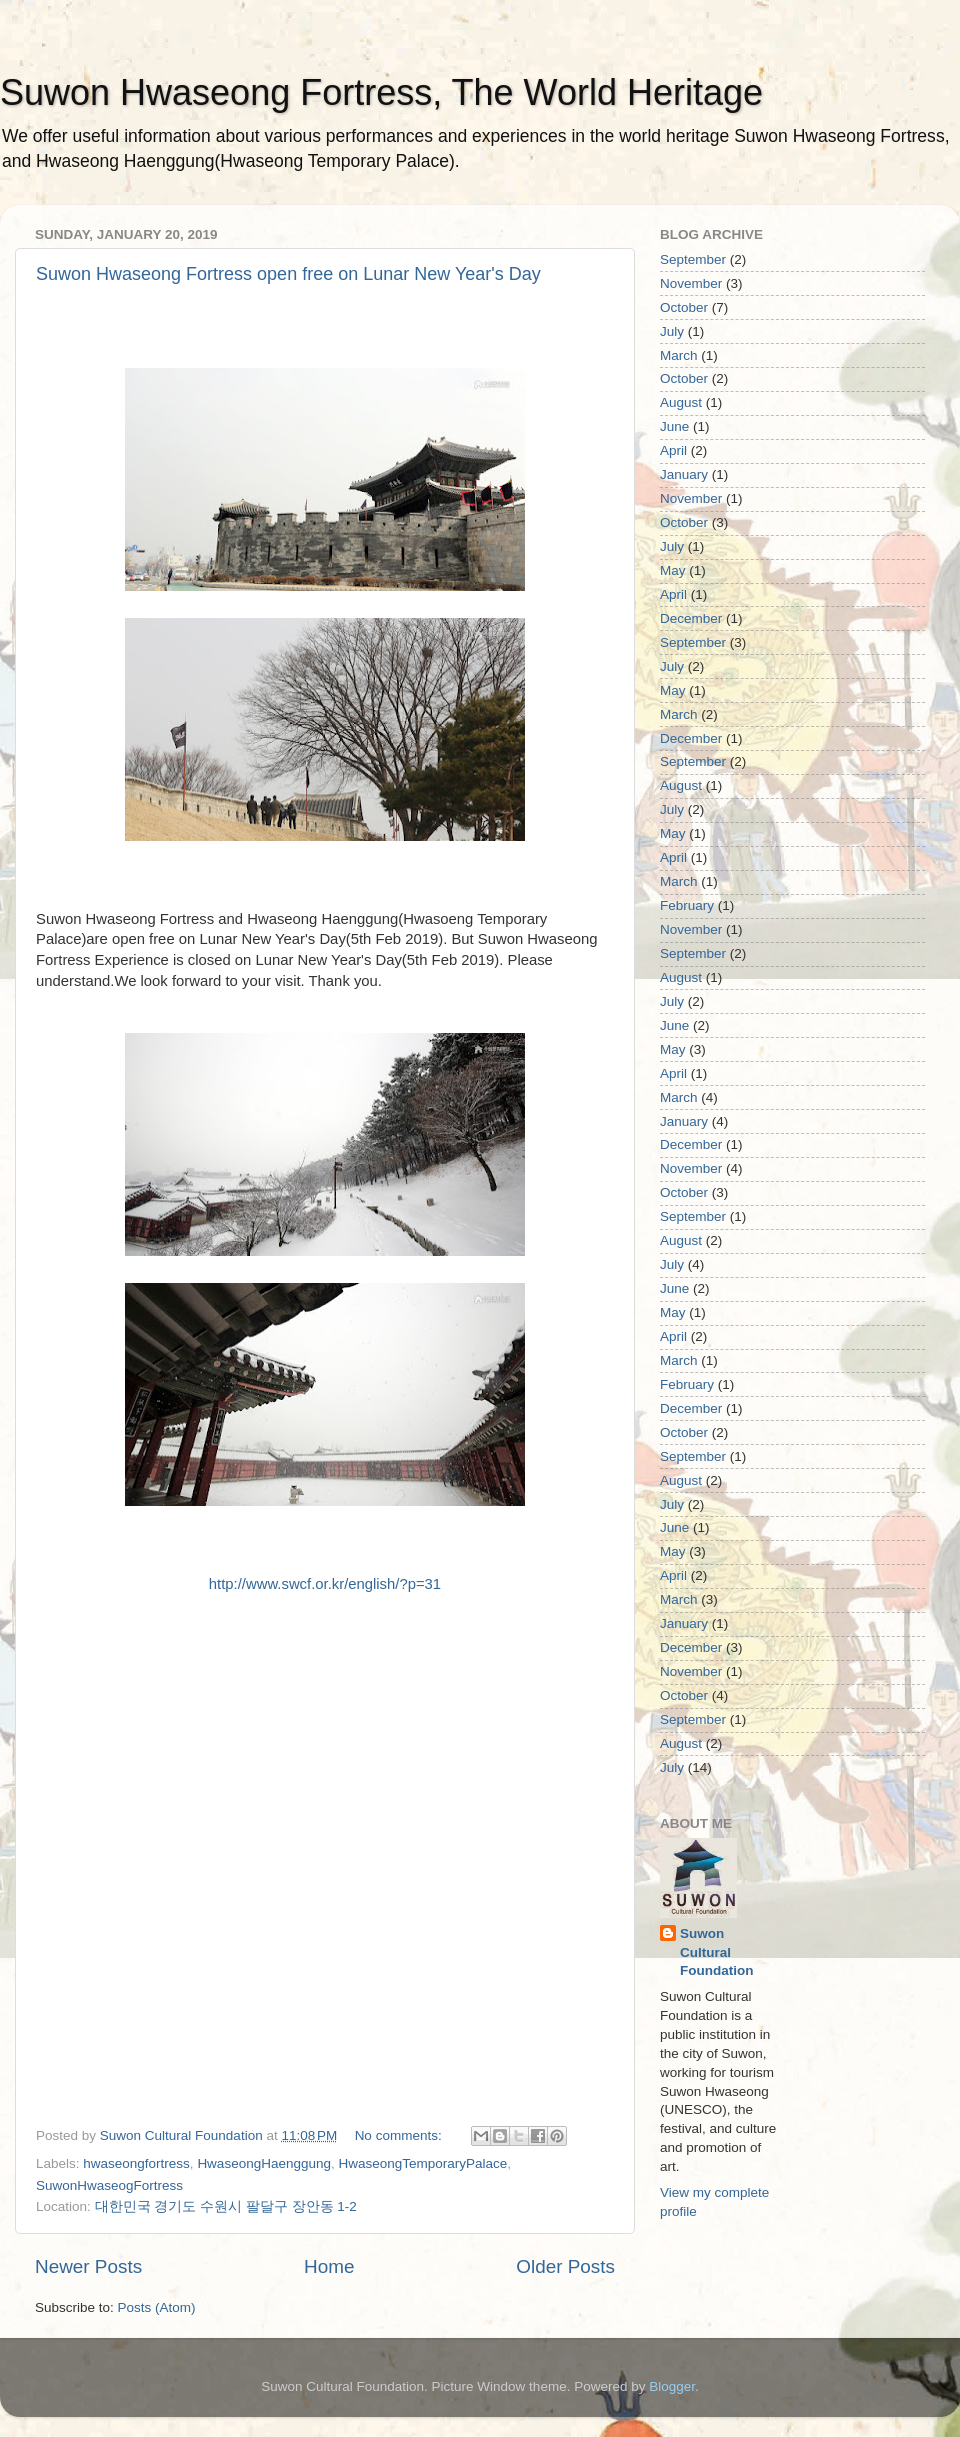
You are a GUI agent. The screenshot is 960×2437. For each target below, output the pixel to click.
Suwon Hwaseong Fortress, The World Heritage (381, 92)
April (673, 450)
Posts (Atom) (157, 2307)
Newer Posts (88, 2266)
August (681, 402)
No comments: (400, 2135)
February (687, 905)
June (674, 426)
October (684, 307)
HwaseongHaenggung (264, 2163)
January (684, 474)
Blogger (672, 2386)
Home (329, 2266)
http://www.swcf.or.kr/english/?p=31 (325, 1584)
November (691, 283)
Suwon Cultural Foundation (716, 1952)
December (691, 618)
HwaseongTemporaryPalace (423, 2163)
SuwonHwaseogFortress (109, 2185)
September (693, 259)
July (672, 331)
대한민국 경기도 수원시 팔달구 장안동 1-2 (226, 2206)
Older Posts (565, 2266)
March (679, 355)
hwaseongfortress (136, 2163)
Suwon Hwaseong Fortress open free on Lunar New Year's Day (288, 274)
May (673, 570)
